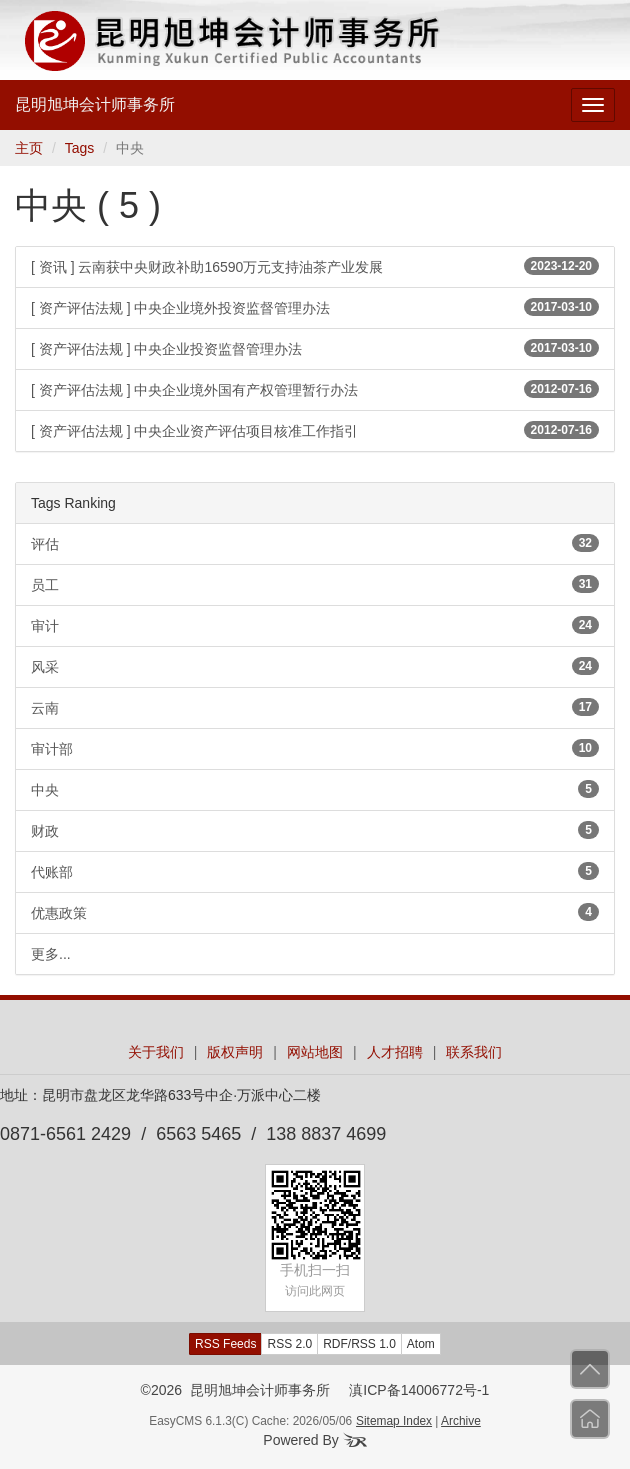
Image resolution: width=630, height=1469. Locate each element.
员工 (315, 584)
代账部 (315, 871)
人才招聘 (395, 1052)
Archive (461, 1421)
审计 (315, 625)
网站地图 (315, 1052)
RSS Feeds (225, 1344)
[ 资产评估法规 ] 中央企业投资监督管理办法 (315, 348)
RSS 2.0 (289, 1344)
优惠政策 (315, 912)
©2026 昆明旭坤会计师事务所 (235, 1390)
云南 (315, 707)
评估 (315, 543)
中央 (315, 789)
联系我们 (474, 1052)
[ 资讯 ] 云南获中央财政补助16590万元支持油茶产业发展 (315, 266)
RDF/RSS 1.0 (359, 1344)
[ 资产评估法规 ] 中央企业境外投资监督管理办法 (315, 307)
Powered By (314, 1440)
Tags (80, 148)
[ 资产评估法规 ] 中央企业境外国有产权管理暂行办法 (315, 389)
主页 (29, 148)
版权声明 (235, 1052)
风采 (315, 666)
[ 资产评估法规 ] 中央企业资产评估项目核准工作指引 (315, 430)
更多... (51, 954)
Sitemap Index (394, 1421)
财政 (315, 830)
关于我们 (156, 1052)
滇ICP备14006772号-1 (419, 1390)
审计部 (315, 748)
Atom (421, 1344)
